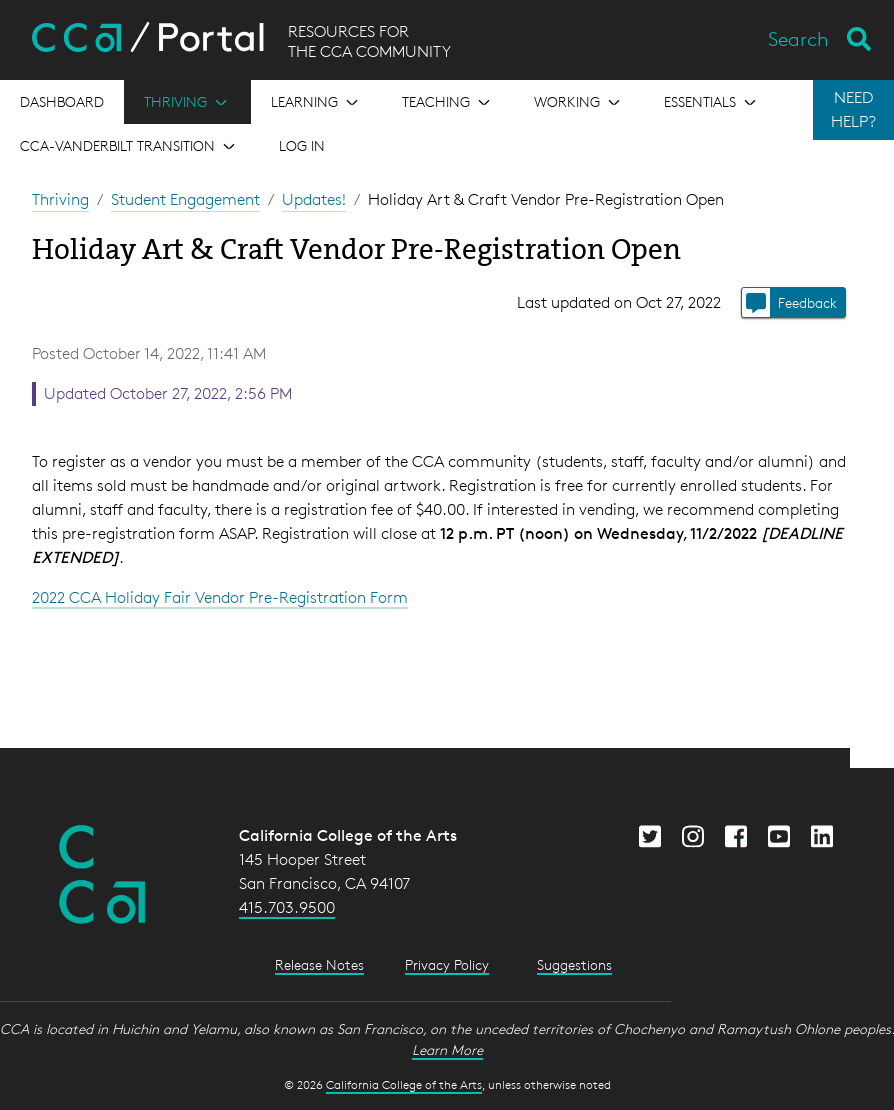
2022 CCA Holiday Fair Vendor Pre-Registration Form (220, 597)
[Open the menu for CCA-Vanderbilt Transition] (129, 146)
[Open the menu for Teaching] (448, 102)
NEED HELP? (853, 109)
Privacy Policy (447, 964)
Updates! (314, 199)
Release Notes (319, 964)
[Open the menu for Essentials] (712, 102)
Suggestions (574, 964)
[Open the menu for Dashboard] (62, 102)
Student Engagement (185, 199)
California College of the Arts (404, 1084)
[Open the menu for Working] (579, 102)
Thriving (60, 199)
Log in (302, 145)
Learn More (447, 1049)
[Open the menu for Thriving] (187, 102)
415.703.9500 (287, 907)
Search (798, 39)
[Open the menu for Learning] (316, 102)
